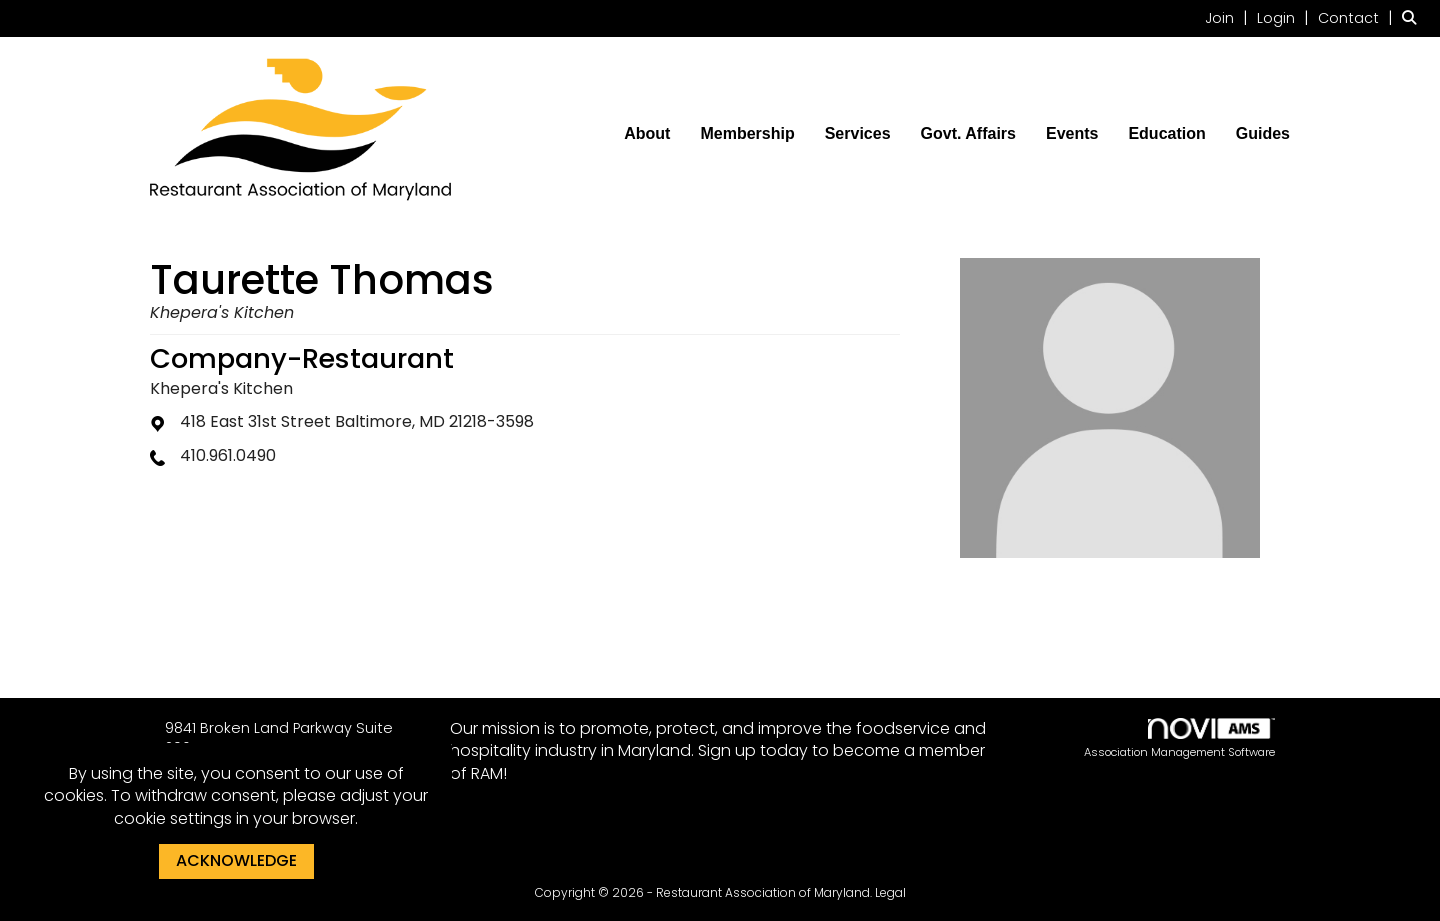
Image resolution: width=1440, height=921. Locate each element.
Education (1166, 133)
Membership (747, 133)
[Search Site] (1413, 17)
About (647, 133)
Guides (1263, 133)
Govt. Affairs (968, 133)
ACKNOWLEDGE (236, 860)
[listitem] (1229, 17)
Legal (890, 892)
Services (858, 133)
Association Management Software (1179, 739)
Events (1072, 133)
